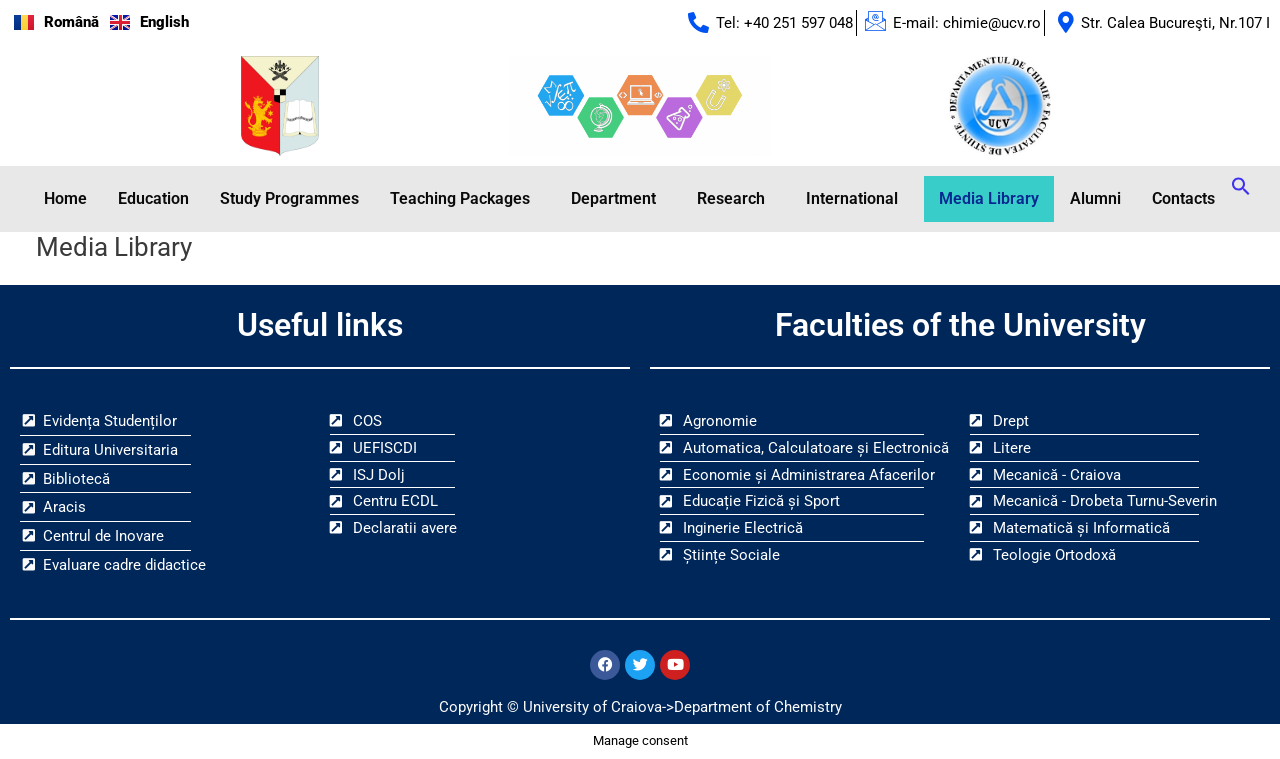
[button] (465, 199)
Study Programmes (289, 198)
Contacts (1183, 198)
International (852, 198)
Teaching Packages (460, 198)
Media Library (989, 198)
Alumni (1095, 198)
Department (613, 198)
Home (65, 198)
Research (731, 198)
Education (153, 198)
